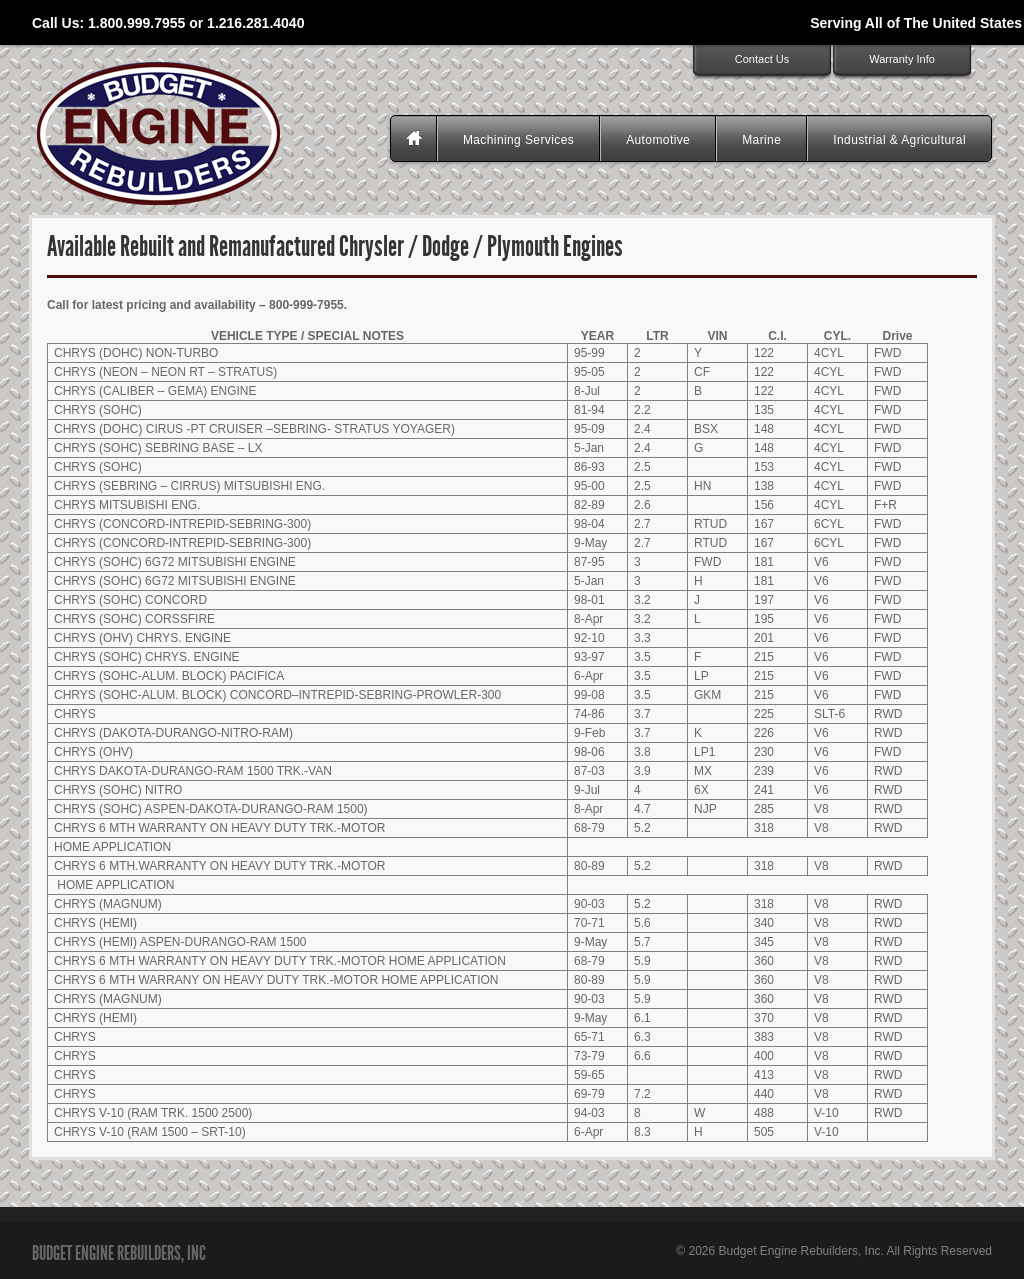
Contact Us (762, 59)
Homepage (416, 140)
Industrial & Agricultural (899, 140)
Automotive (658, 140)
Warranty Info (902, 59)
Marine (761, 140)
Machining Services (518, 140)
